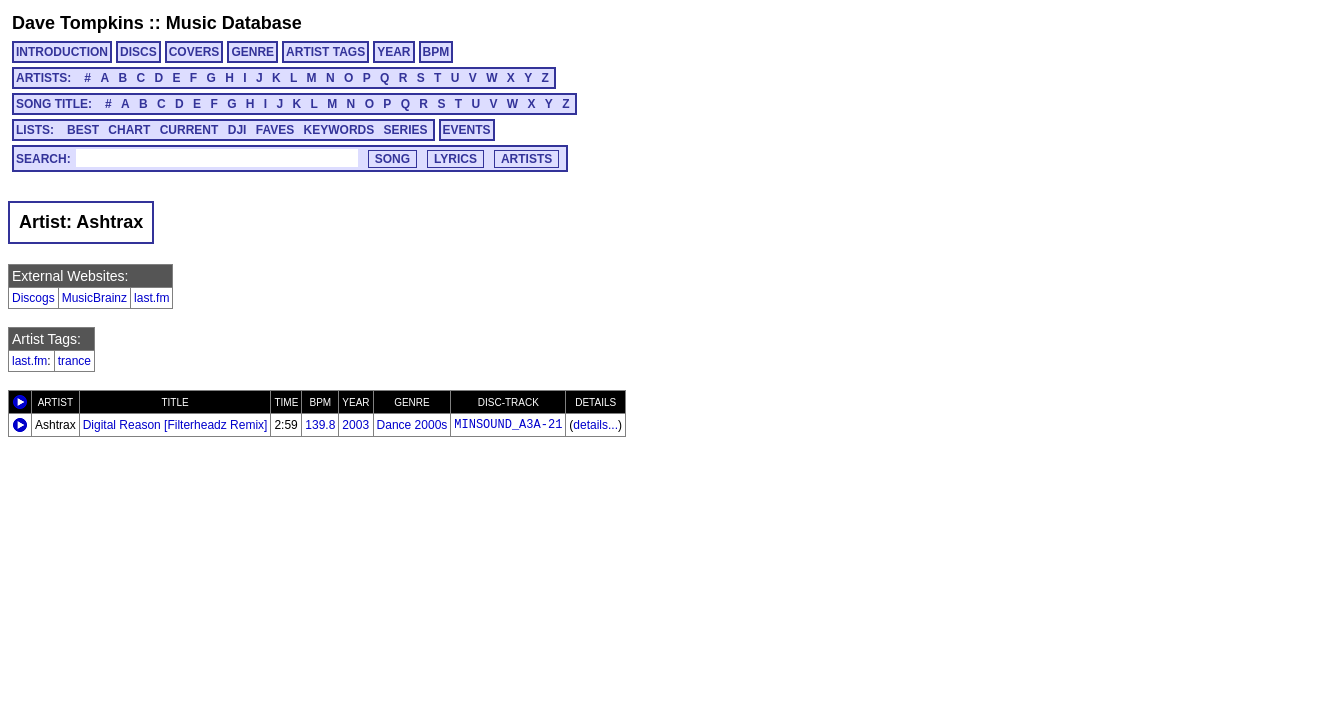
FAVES (275, 130)
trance (74, 361)
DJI (237, 130)
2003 (355, 425)
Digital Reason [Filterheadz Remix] (175, 425)
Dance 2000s (412, 425)
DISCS (138, 52)
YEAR (393, 52)
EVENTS (467, 130)
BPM (436, 52)
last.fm (151, 298)
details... (595, 425)
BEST (83, 130)
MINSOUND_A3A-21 (508, 425)
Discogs (33, 298)
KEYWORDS (339, 130)
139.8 (320, 425)
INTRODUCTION (62, 52)
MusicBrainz (94, 298)
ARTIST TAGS (325, 52)
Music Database (234, 23)
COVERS (194, 52)
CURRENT (189, 130)
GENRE (252, 52)
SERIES (406, 130)
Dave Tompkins (78, 23)
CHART (129, 130)
